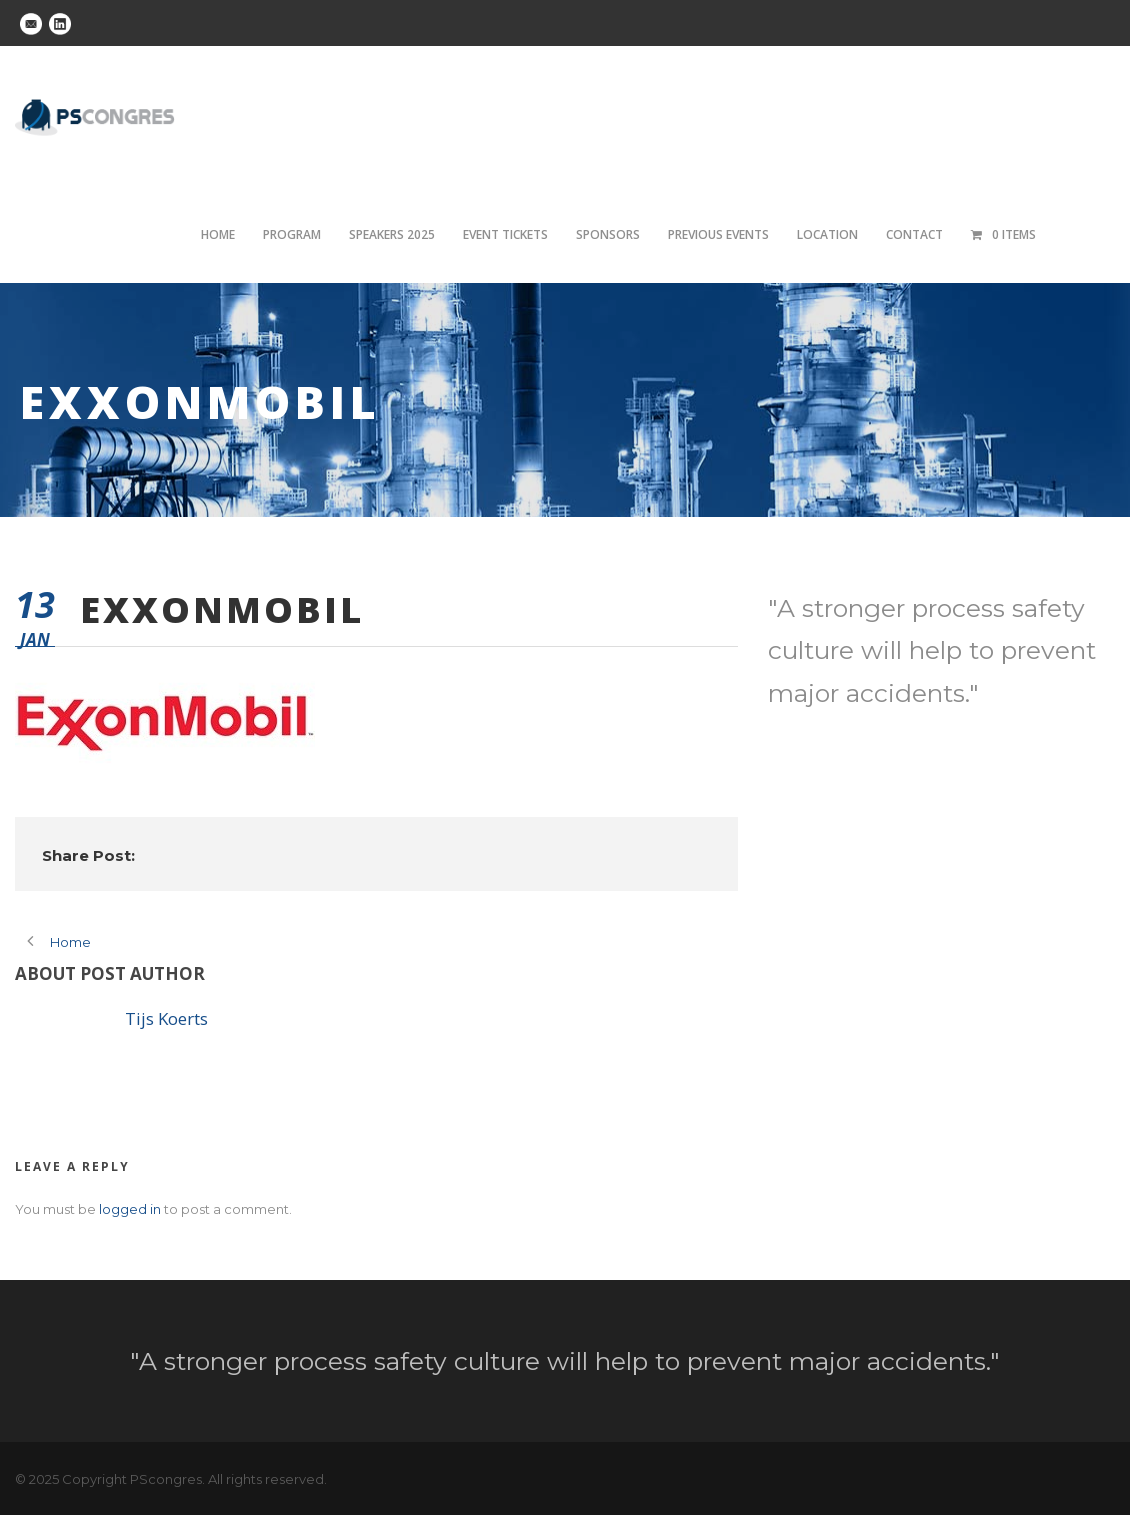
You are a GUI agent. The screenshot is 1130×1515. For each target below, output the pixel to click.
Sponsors (608, 234)
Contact (914, 234)
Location (827, 234)
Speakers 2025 (392, 234)
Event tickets (505, 234)
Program (292, 234)
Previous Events (718, 234)
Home (218, 234)
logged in (130, 1209)
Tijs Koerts (166, 1018)
